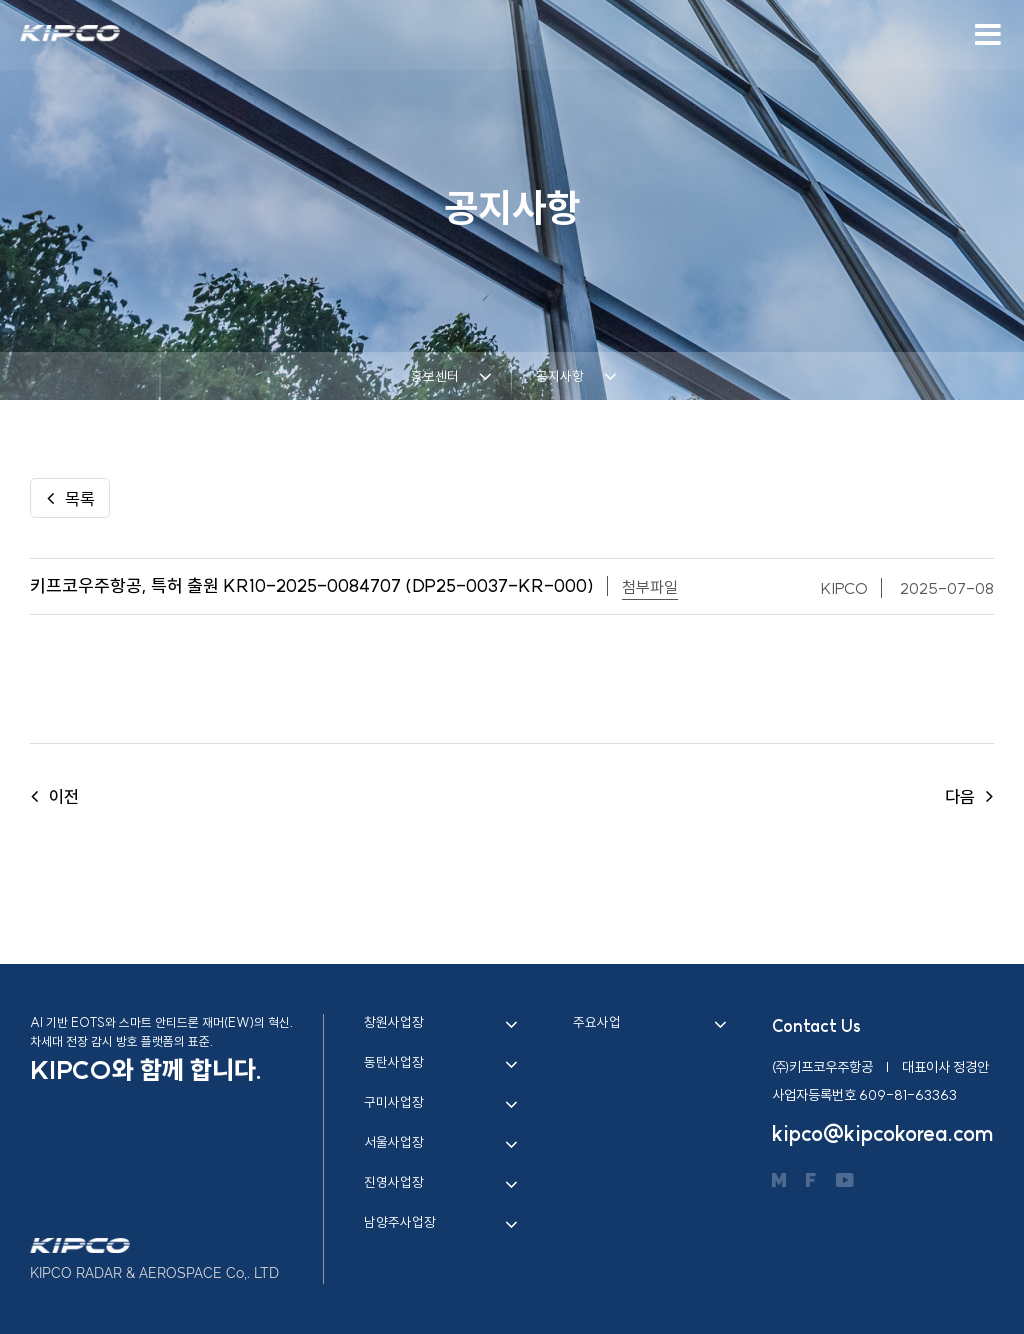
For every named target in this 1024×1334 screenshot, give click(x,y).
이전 (54, 796)
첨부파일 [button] (650, 587)
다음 (969, 796)
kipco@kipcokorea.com (883, 1133)
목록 (70, 498)
